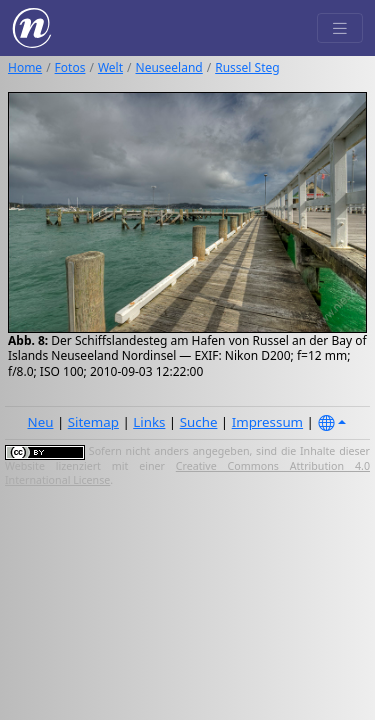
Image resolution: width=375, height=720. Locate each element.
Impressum (267, 422)
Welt (110, 67)
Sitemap (93, 422)
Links (149, 422)
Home (25, 67)
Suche (199, 422)
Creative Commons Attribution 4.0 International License (187, 473)
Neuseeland (169, 67)
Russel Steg (247, 67)
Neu (41, 422)
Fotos (70, 67)
